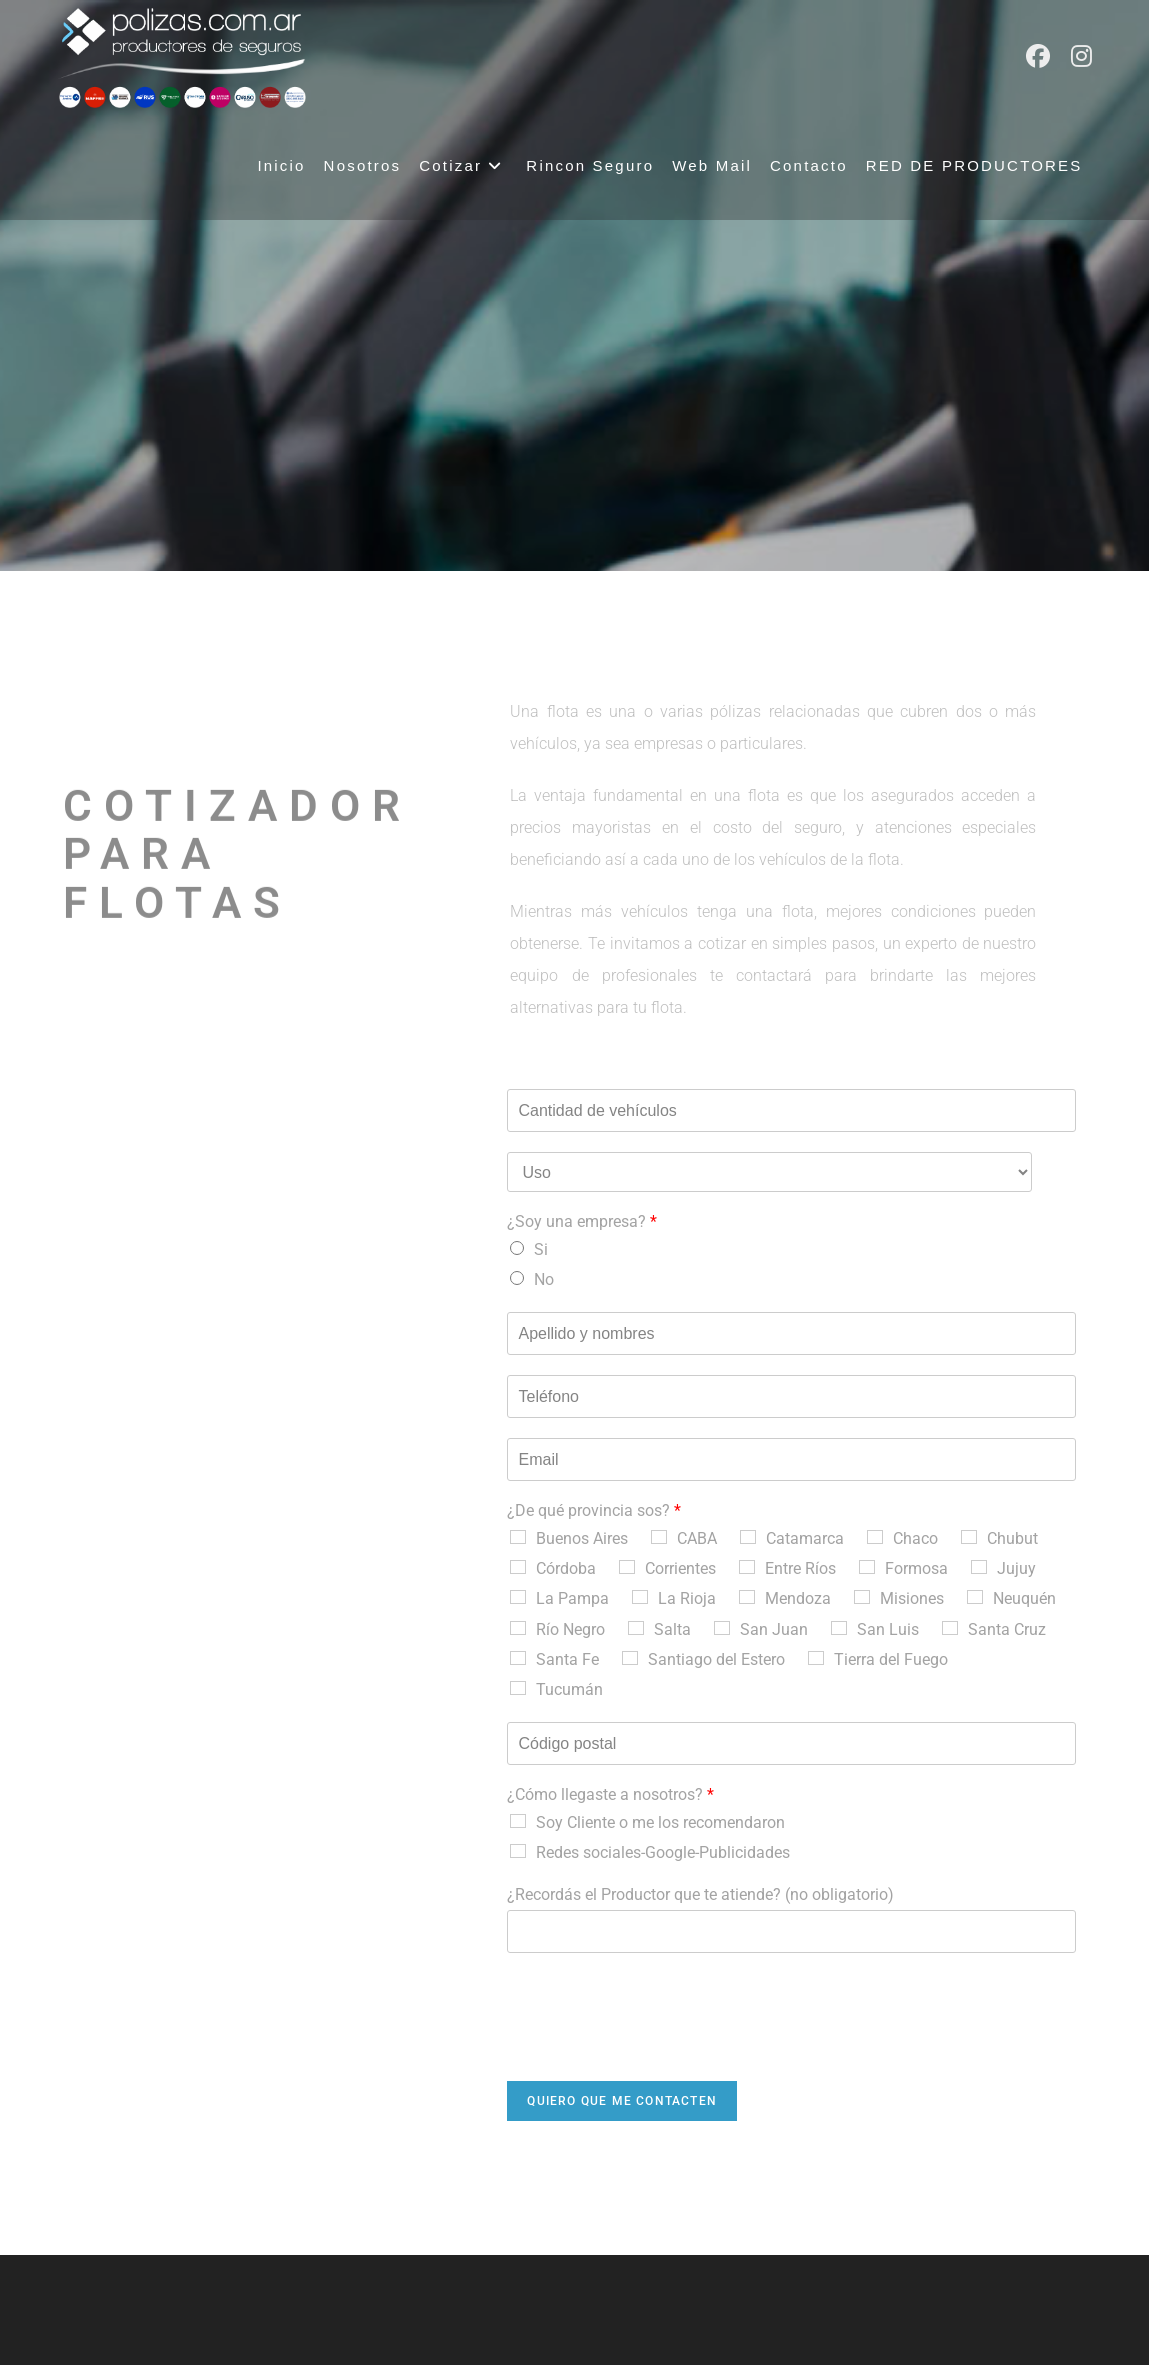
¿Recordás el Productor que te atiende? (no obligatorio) (700, 1894)
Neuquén (1024, 1598)
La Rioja (687, 1598)
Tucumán (569, 1689)
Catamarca (805, 1538)
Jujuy (1016, 1568)
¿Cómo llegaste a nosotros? (610, 1794)
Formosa (916, 1568)
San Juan (774, 1629)
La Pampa (572, 1598)
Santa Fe (567, 1659)
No (544, 1279)
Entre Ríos (800, 1568)
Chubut (1012, 1538)
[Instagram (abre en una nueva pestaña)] (1081, 56)
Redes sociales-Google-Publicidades (663, 1852)
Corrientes (680, 1568)
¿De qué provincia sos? (594, 1510)
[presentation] (659, 2048)
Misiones (912, 1598)
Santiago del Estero (716, 1659)
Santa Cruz (1007, 1629)
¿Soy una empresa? (582, 1221)
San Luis (888, 1629)
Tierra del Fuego (891, 1659)
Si (541, 1249)
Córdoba (566, 1568)
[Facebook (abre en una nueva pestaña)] (1038, 56)
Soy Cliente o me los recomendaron (660, 1822)
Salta (672, 1629)
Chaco (915, 1538)
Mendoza (798, 1598)
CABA (697, 1538)
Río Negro (570, 1629)
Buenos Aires (582, 1538)
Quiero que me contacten (622, 2101)
